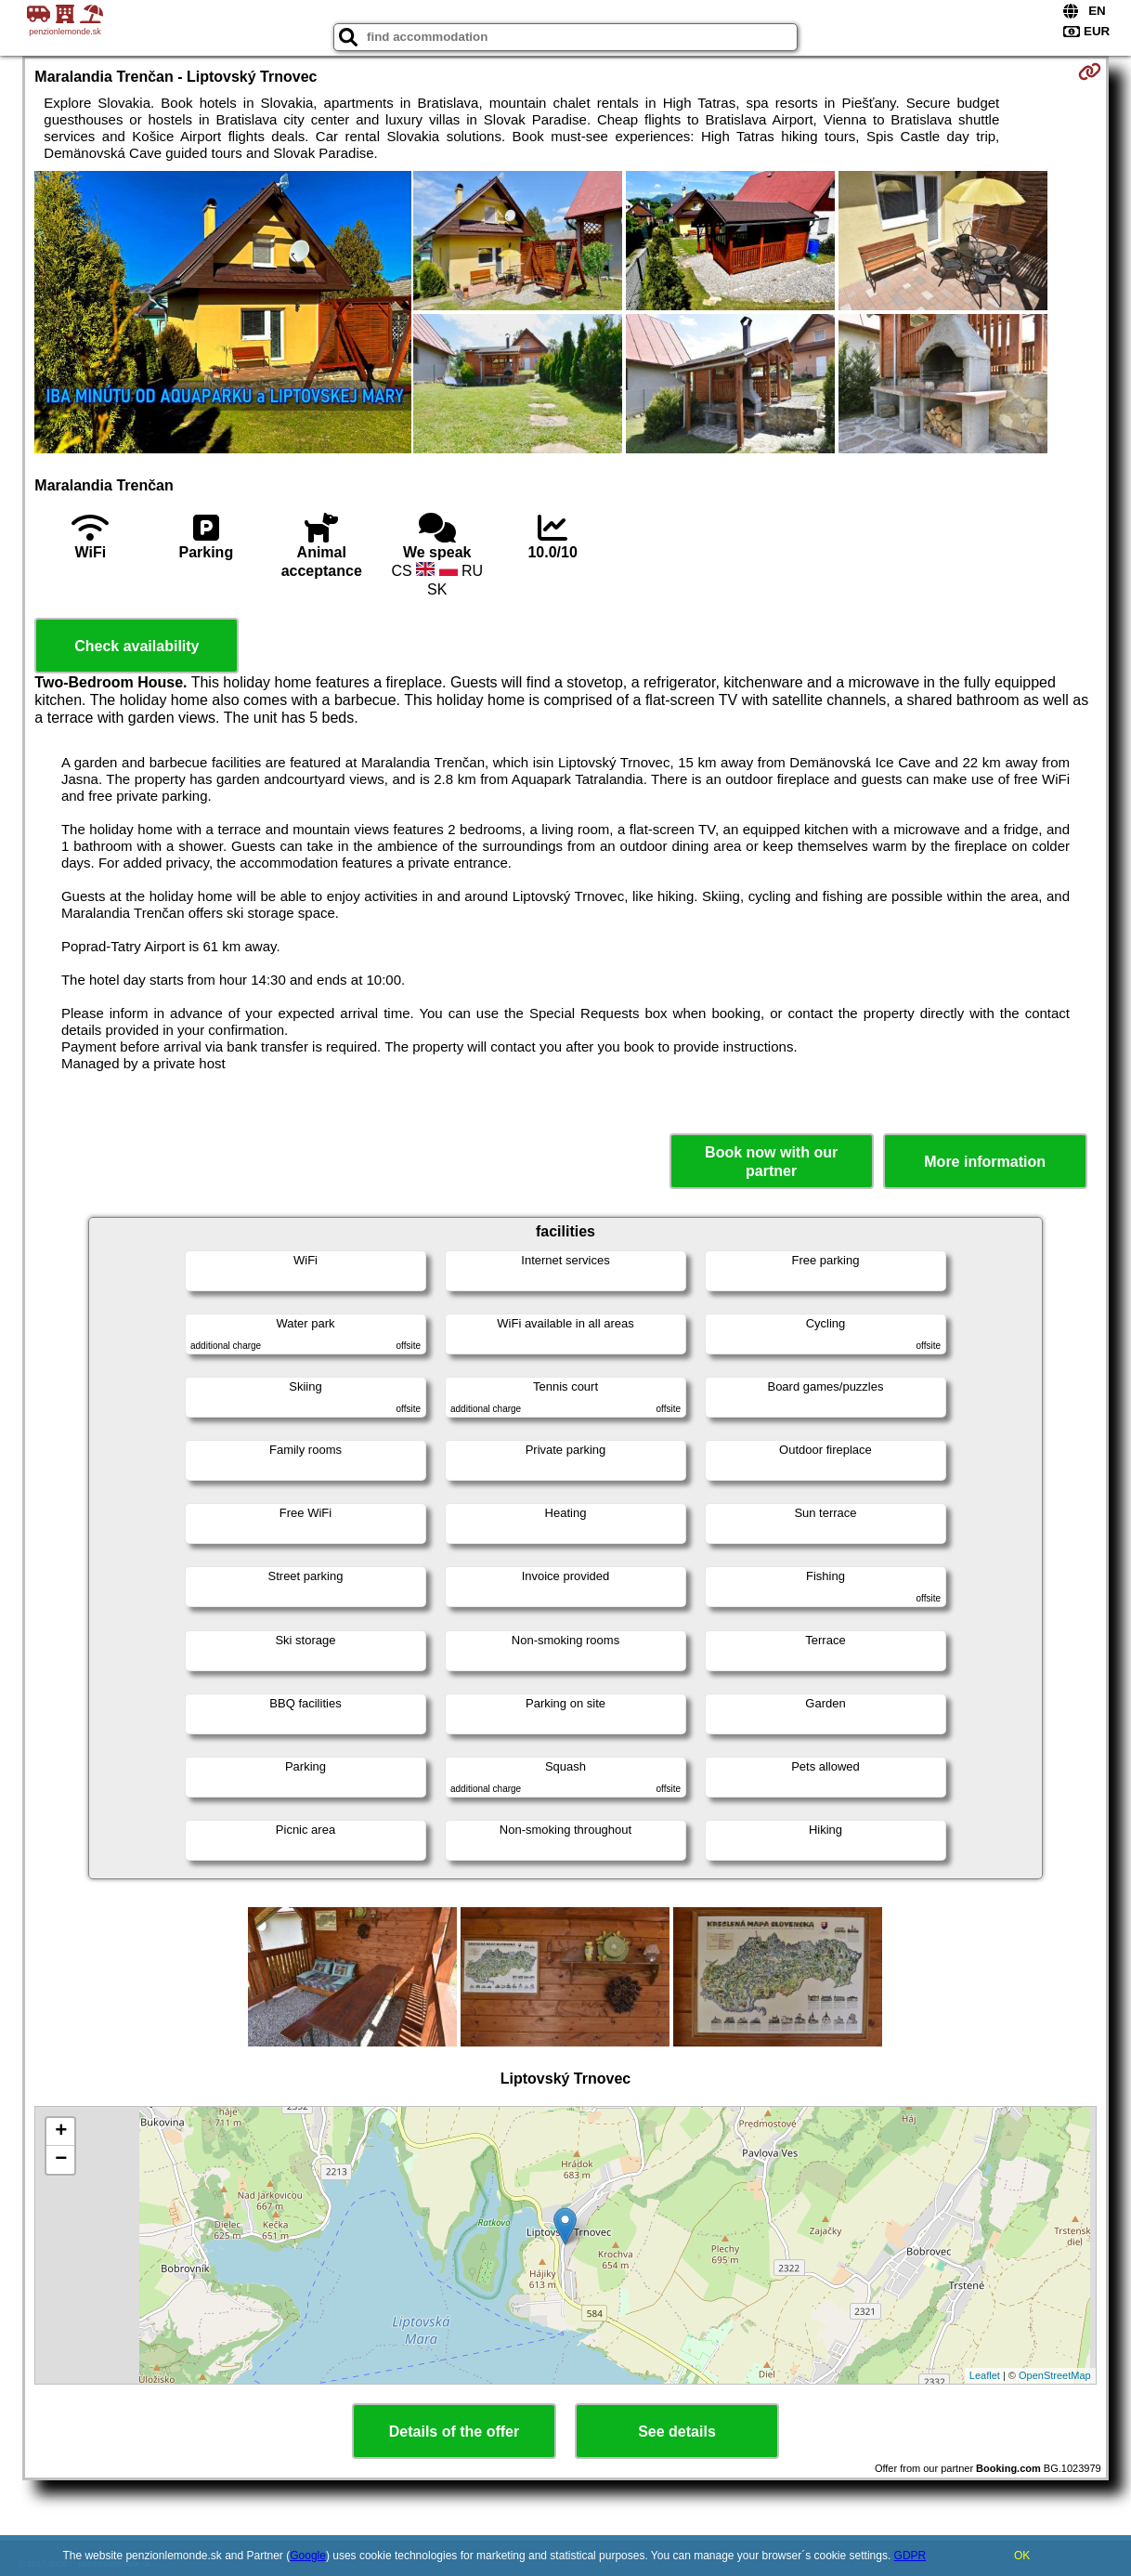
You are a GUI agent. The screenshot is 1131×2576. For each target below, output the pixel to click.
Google (308, 2555)
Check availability (136, 646)
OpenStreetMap (1055, 2375)
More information (985, 1162)
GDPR (910, 2555)
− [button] (61, 2160)
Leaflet (984, 2375)
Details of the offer (454, 2431)
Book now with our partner (771, 1161)
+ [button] (61, 2132)
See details (677, 2431)
